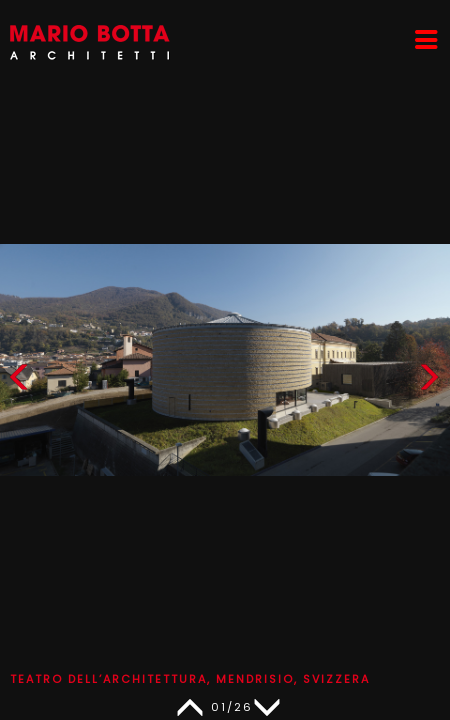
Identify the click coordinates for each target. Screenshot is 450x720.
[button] (429, 381)
